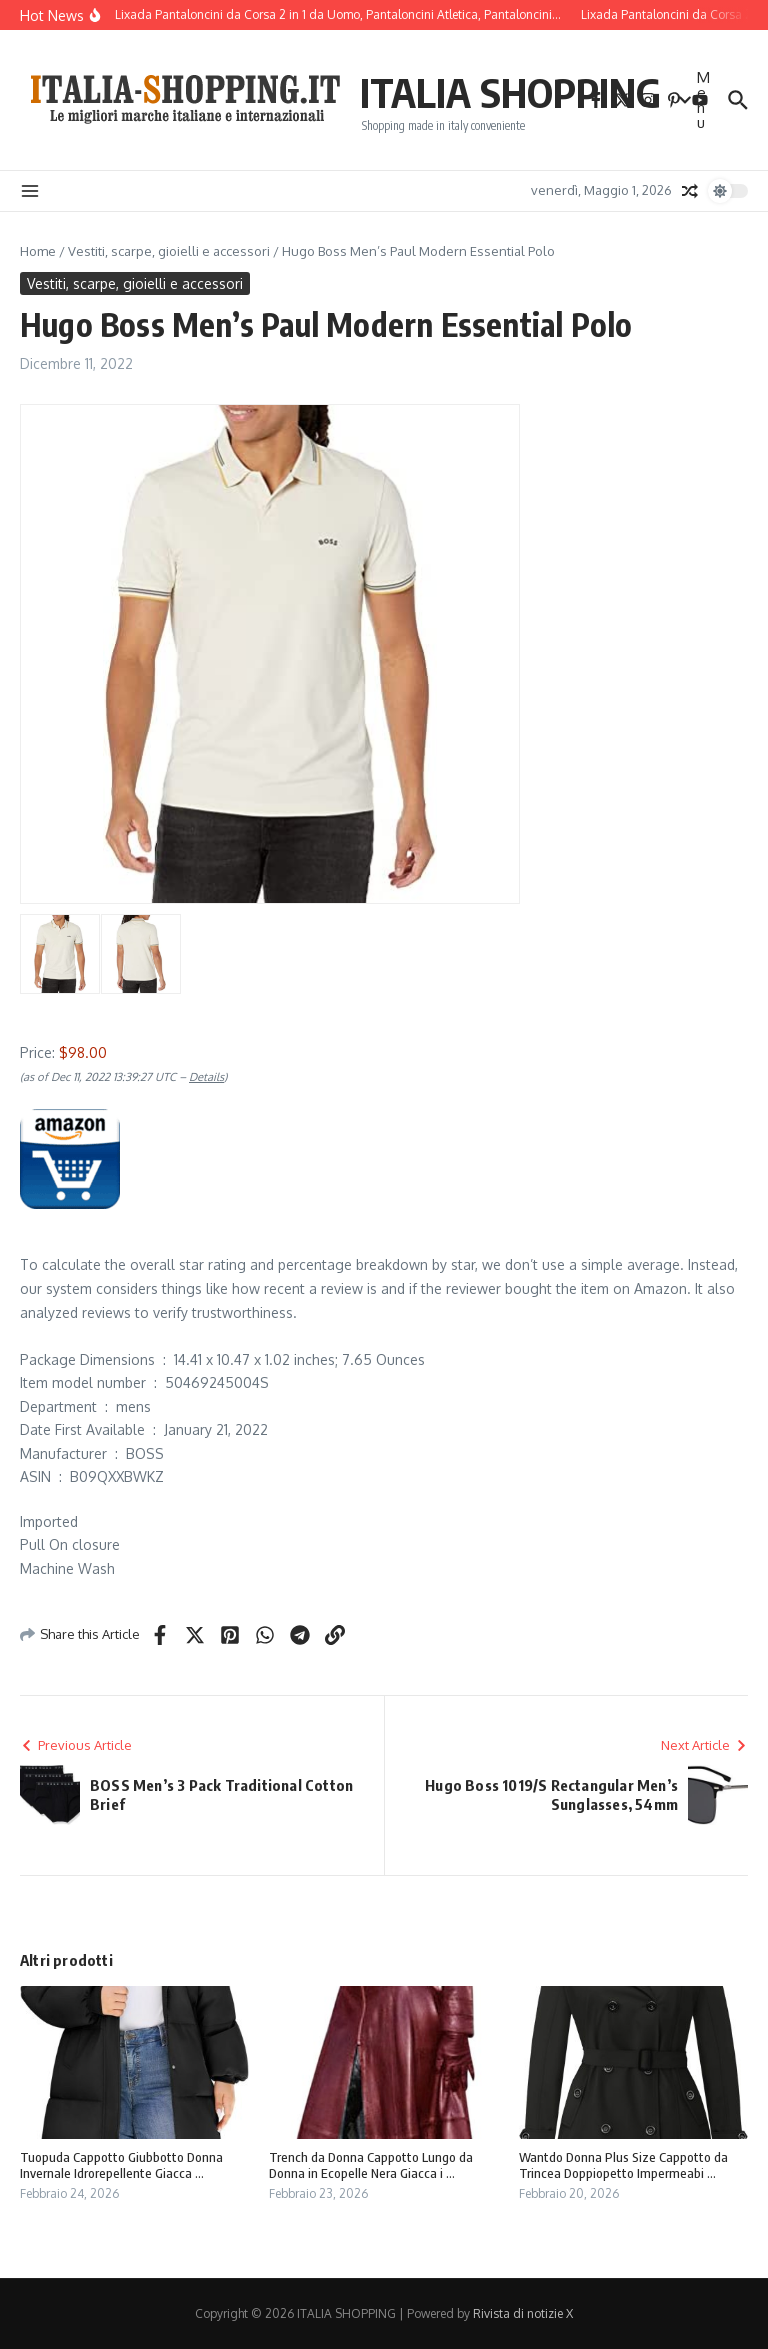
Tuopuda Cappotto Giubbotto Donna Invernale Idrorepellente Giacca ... (121, 2165)
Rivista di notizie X (523, 2313)
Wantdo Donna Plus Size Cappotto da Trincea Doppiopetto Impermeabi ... (623, 2165)
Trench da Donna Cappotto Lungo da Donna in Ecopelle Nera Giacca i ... (371, 2165)
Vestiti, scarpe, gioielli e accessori (169, 251)
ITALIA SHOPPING (510, 92)
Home (38, 251)
